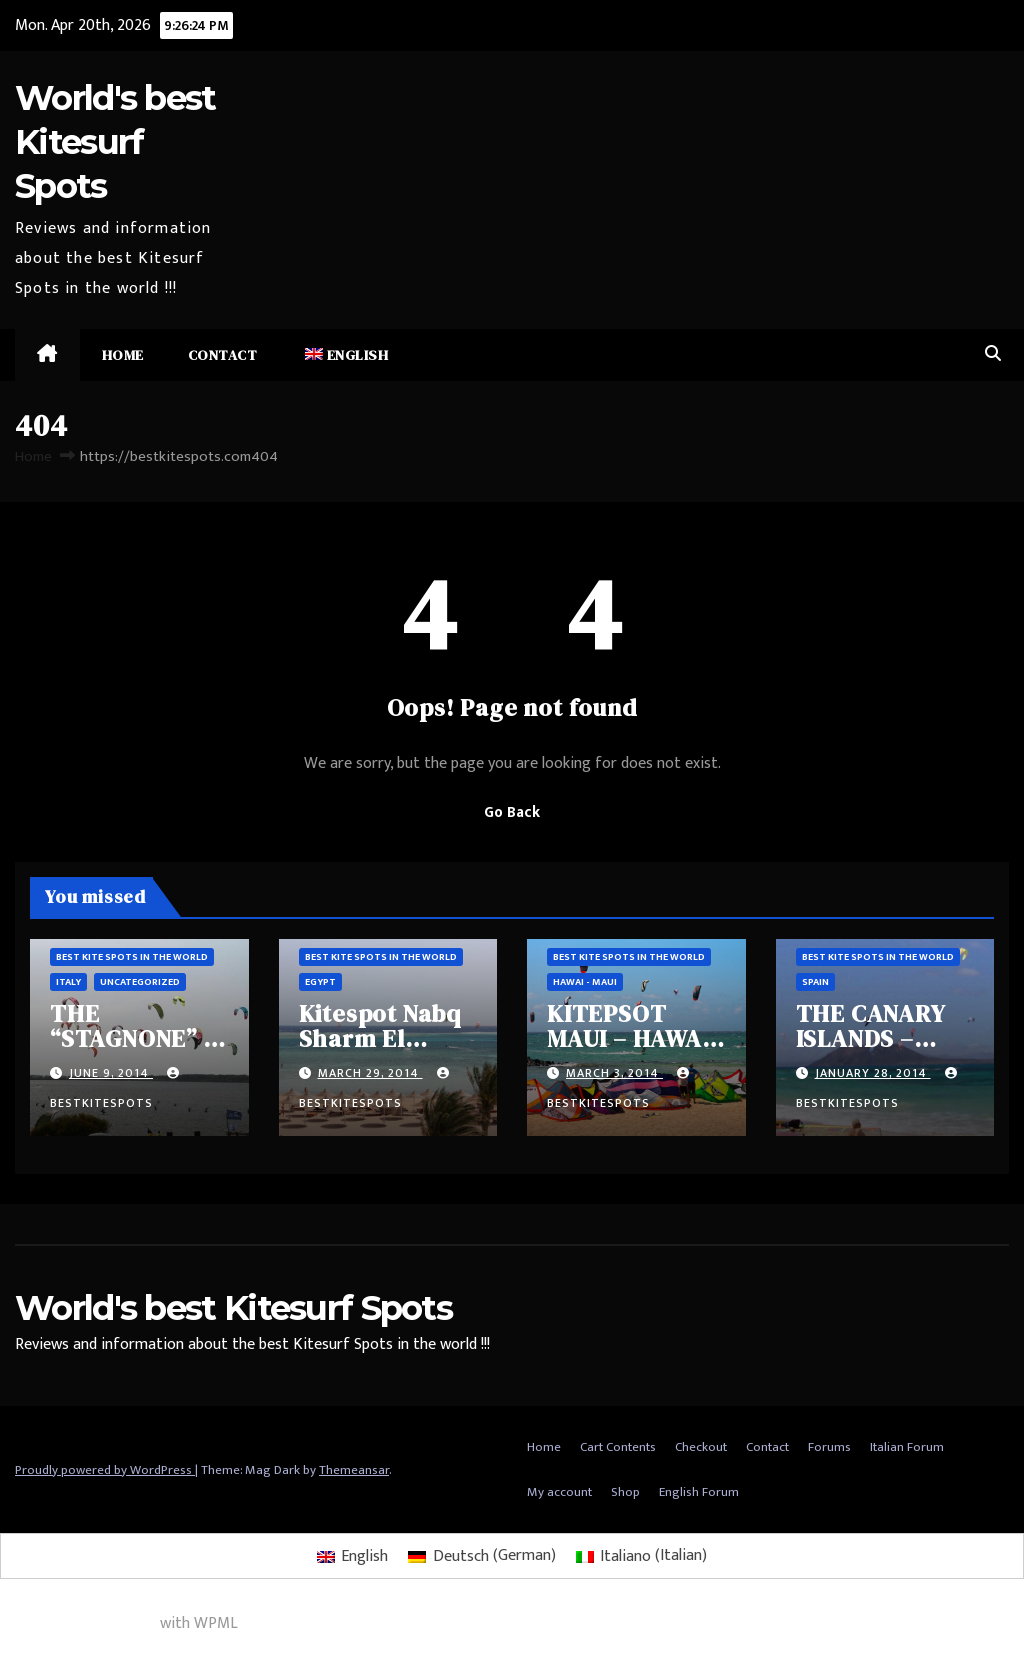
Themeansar (354, 1470)
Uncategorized (140, 982)
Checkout (701, 1447)
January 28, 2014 (873, 1073)
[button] (993, 354)
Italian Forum (907, 1447)
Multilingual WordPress (78, 1623)
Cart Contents (618, 1447)
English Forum (699, 1492)
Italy (68, 982)
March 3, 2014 (614, 1073)
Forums (829, 1447)
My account (559, 1492)
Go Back (512, 812)
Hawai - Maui (585, 982)
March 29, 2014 (370, 1073)
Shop (625, 1492)
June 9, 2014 (111, 1073)
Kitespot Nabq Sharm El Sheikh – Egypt (386, 1038)
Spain (815, 982)
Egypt (320, 982)
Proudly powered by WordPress (105, 1470)
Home (123, 355)
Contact (223, 355)
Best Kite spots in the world (132, 957)
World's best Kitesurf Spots (115, 142)
